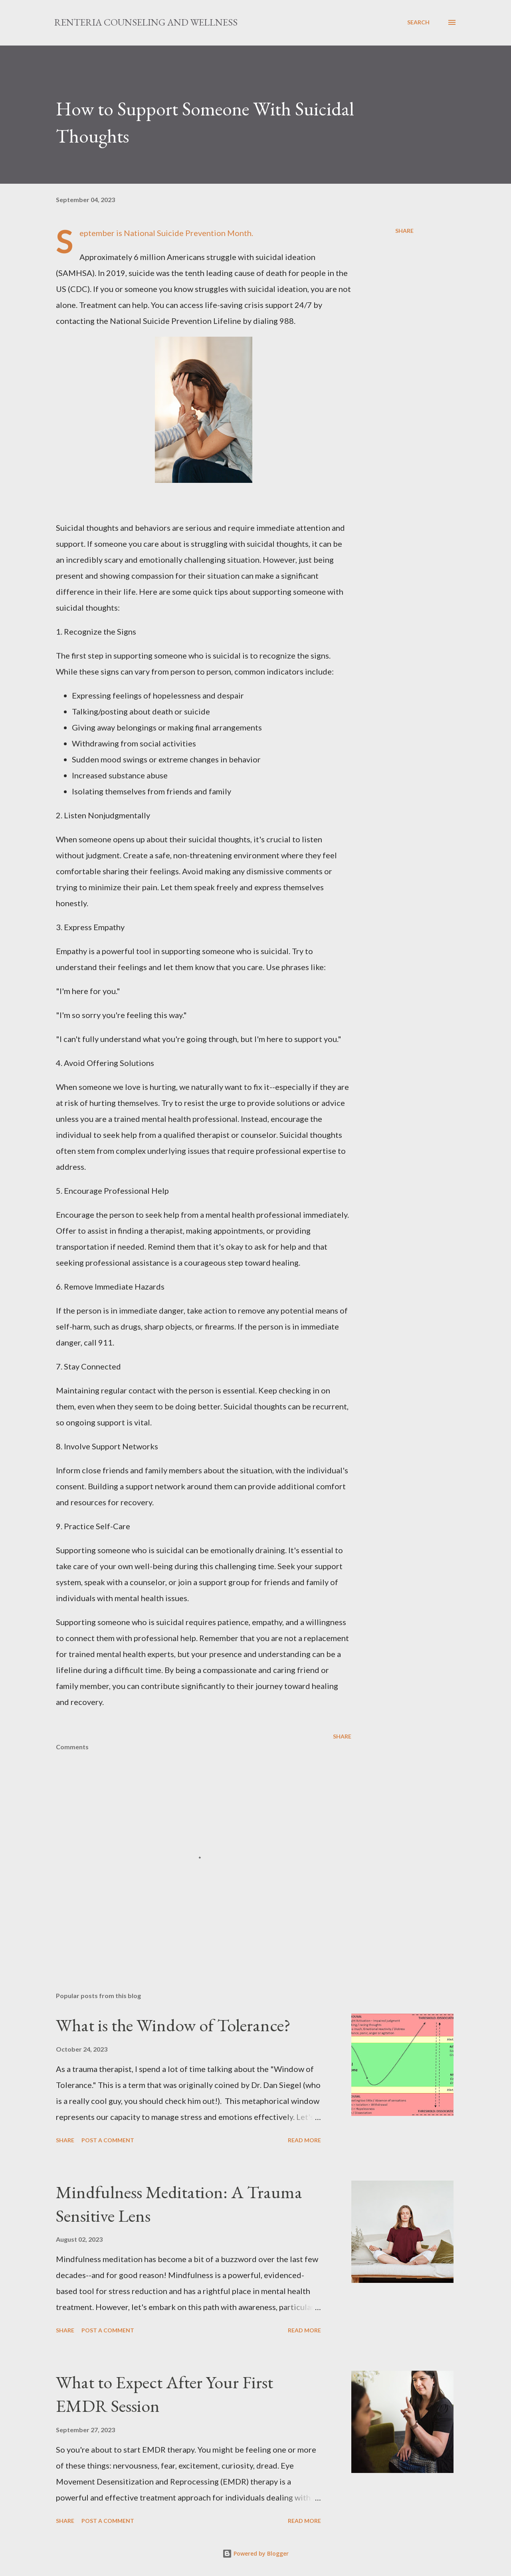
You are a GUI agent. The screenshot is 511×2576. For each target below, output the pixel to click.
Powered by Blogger (255, 2553)
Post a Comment (107, 2140)
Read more (304, 2140)
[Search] (418, 22)
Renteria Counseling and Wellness (146, 22)
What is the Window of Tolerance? (173, 2025)
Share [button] (404, 230)
